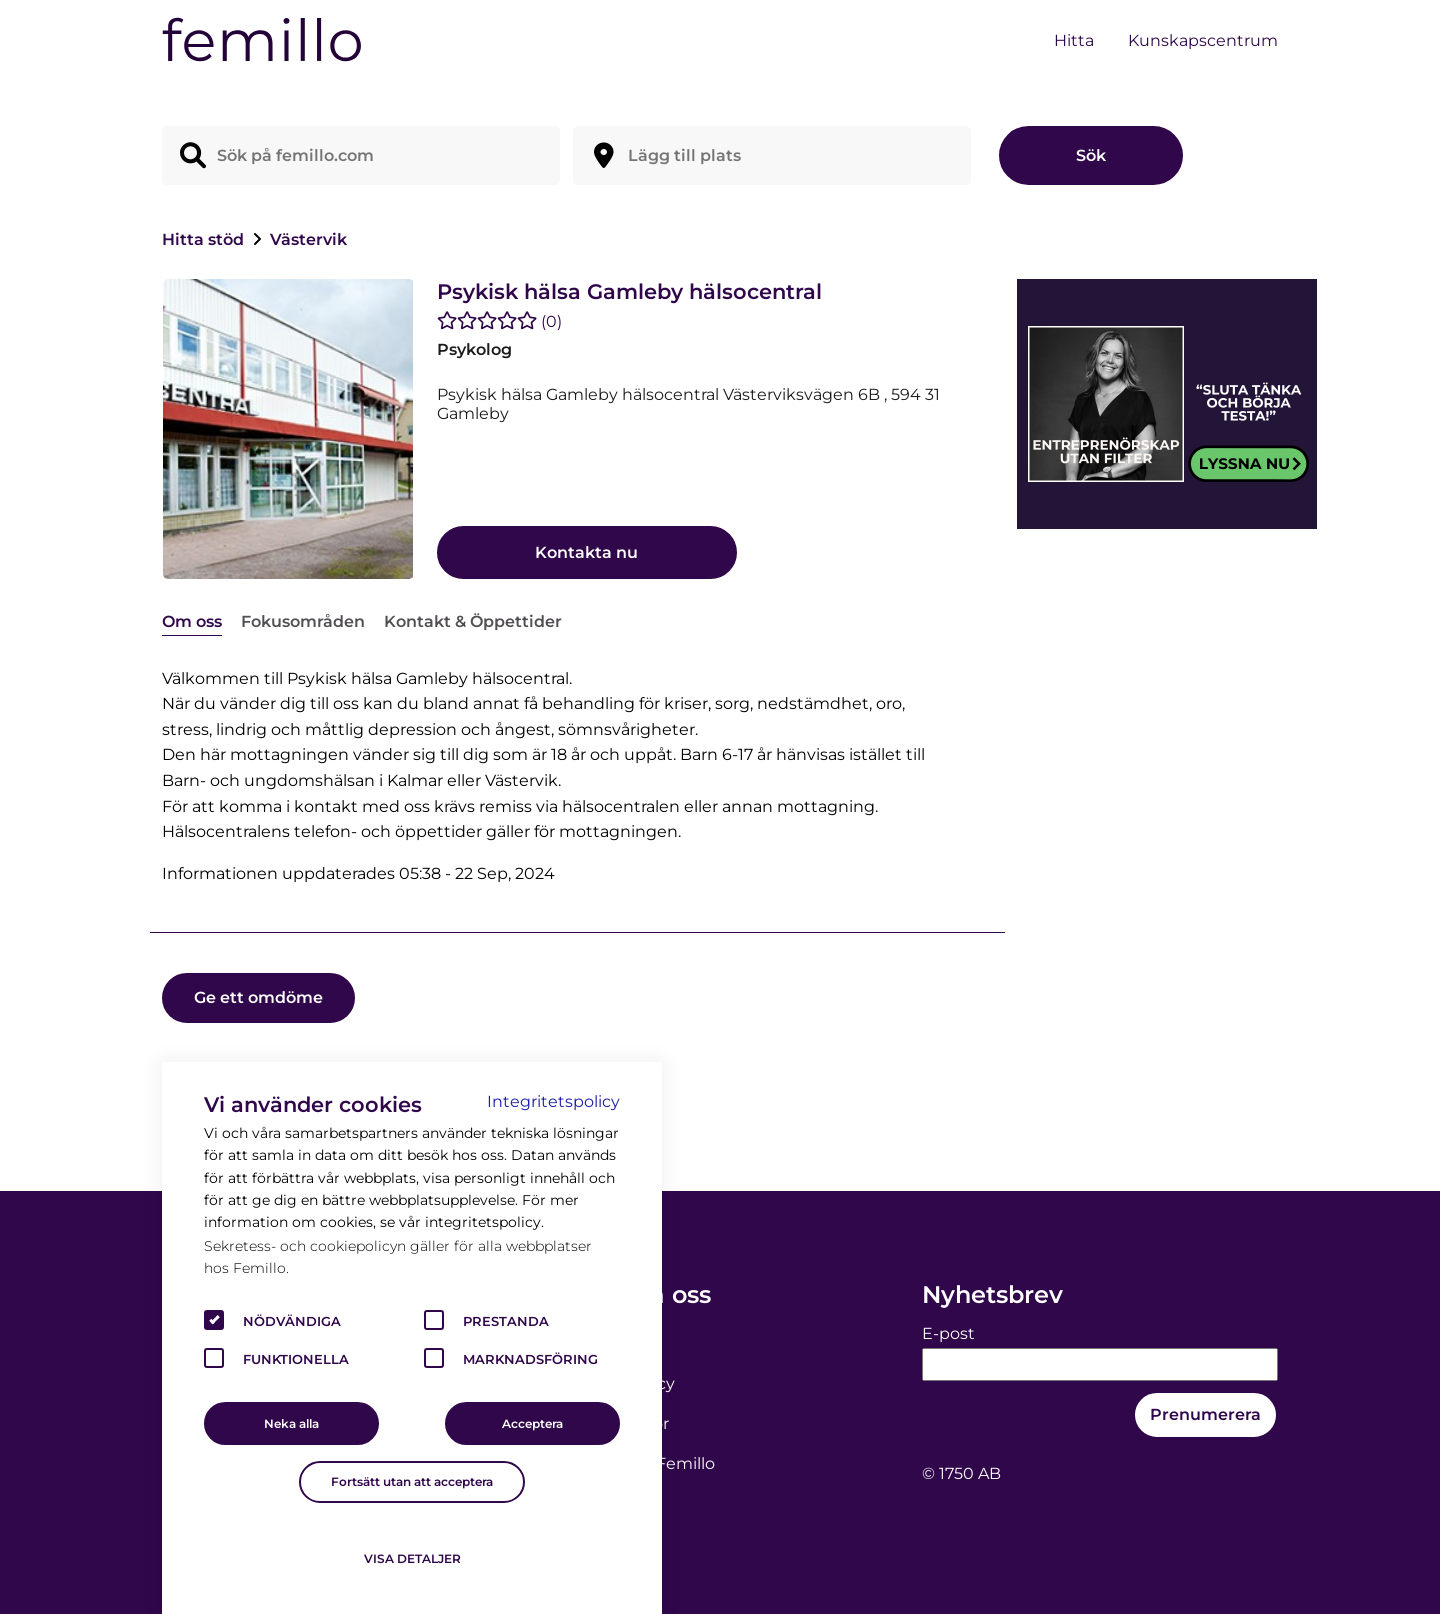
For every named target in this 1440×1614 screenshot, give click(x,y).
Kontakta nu (586, 552)
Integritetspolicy (553, 1101)
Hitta (1074, 40)
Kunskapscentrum (1203, 40)
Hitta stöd (205, 239)
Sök (1091, 155)
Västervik (308, 239)
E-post (948, 1333)
